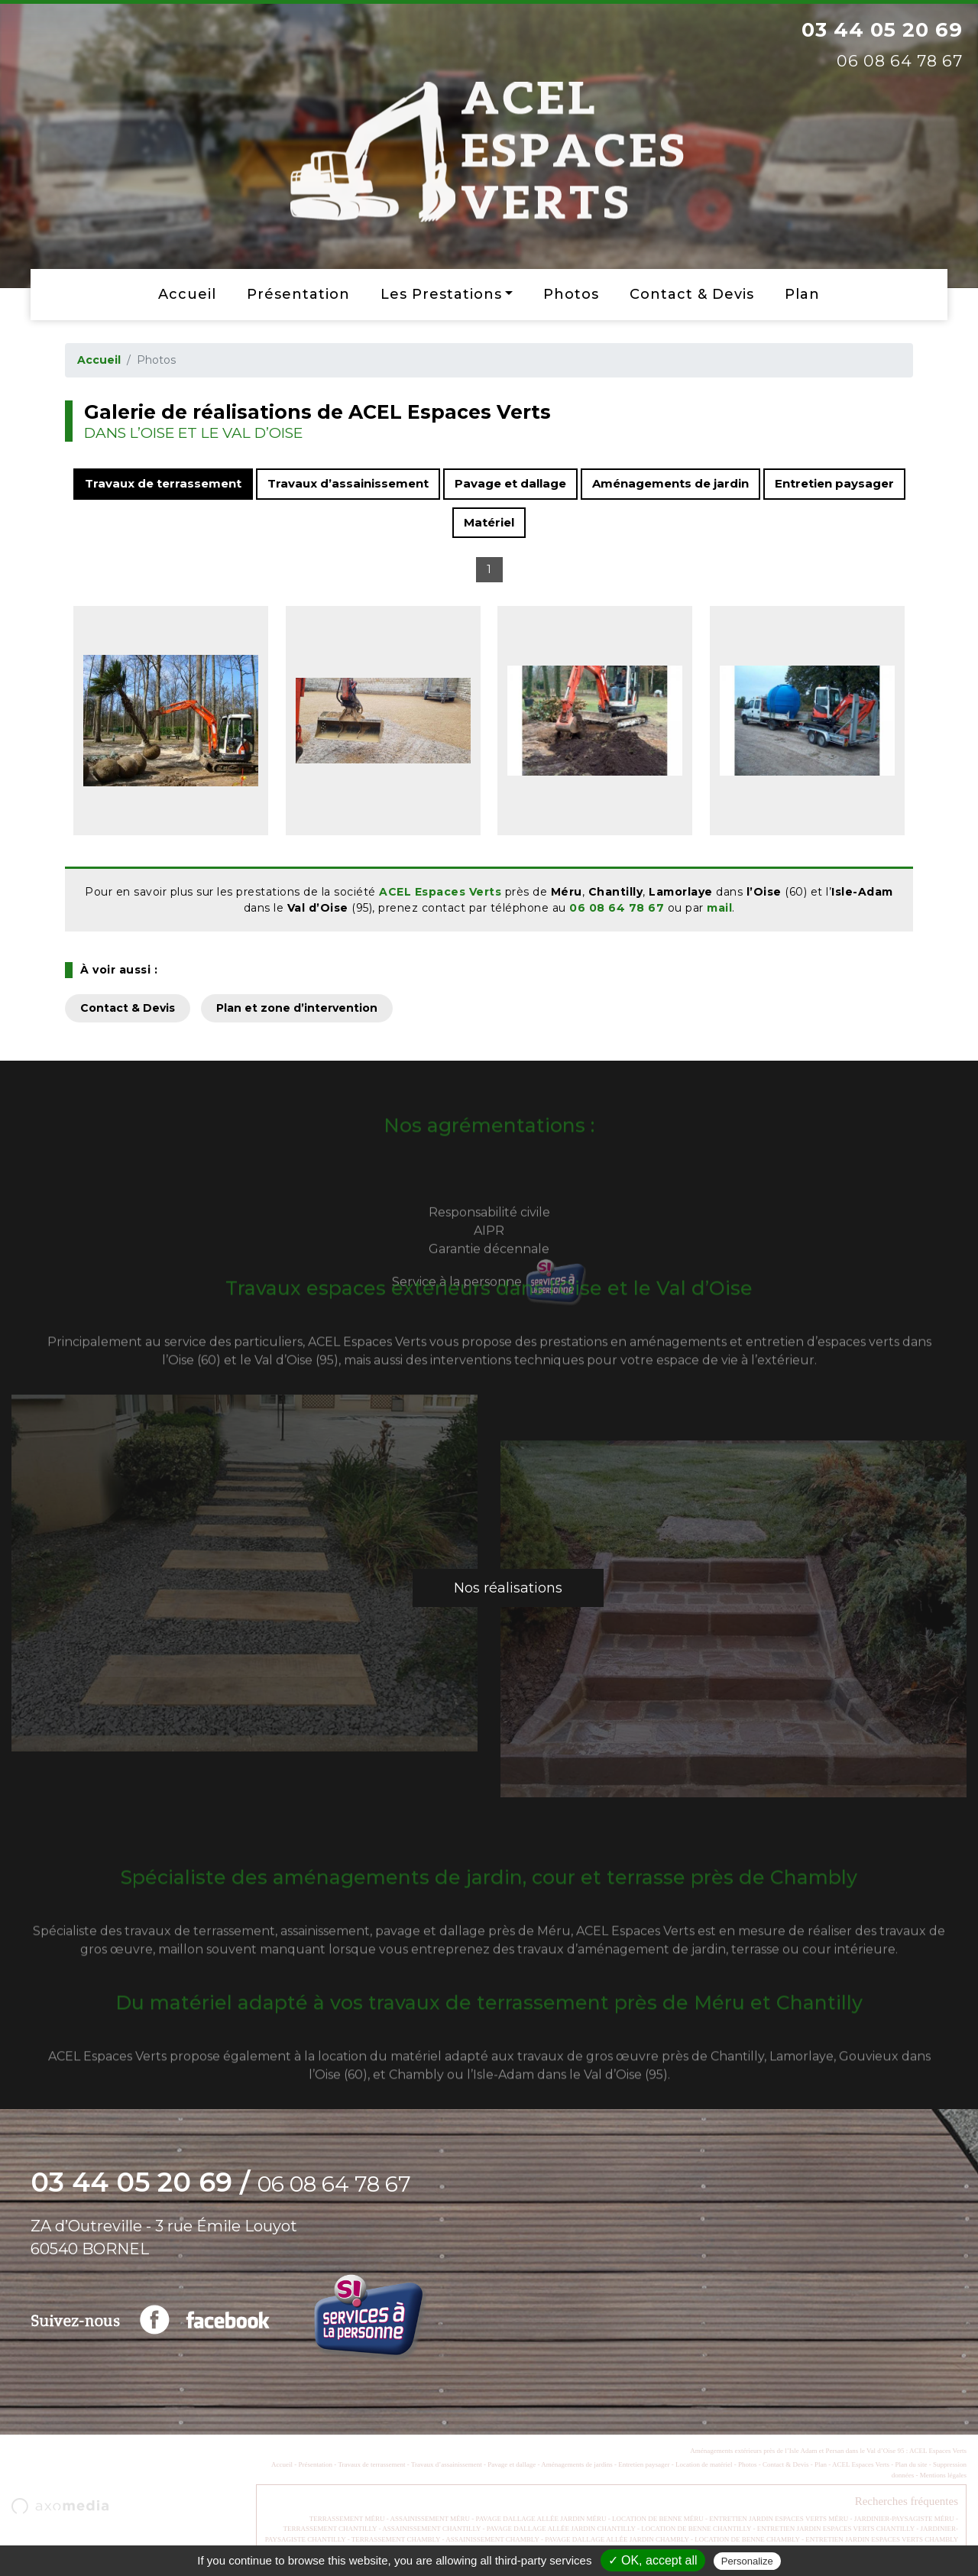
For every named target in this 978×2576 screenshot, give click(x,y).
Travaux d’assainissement (348, 483)
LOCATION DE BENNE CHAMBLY (747, 2539)
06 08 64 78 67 (616, 908)
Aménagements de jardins (576, 2464)
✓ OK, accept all (653, 2560)
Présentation (298, 294)
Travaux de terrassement (163, 483)
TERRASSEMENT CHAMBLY (395, 2539)
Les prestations (441, 294)
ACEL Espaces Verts (440, 892)
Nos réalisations (508, 1588)
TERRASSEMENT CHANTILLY (330, 2528)
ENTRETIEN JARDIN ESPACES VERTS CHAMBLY (881, 2539)
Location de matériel (703, 2464)
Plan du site (911, 2464)
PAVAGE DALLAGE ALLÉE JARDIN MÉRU (541, 2519)
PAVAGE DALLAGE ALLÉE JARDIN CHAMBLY (617, 2539)
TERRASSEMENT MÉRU (347, 2519)
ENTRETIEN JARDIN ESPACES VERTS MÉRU (778, 2519)
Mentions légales (943, 2475)
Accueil (187, 294)
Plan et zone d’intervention (296, 1008)
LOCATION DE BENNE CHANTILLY (696, 2528)
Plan (802, 294)
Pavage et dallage (510, 483)
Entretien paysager (834, 483)
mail (719, 908)
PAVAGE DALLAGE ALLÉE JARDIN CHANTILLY (561, 2528)
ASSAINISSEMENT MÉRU (430, 2519)
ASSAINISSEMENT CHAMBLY (492, 2539)
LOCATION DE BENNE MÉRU (658, 2519)
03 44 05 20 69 (882, 30)
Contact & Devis (692, 294)
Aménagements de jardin (670, 483)
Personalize (747, 2561)
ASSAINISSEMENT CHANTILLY (431, 2528)
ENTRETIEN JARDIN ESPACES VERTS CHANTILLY (836, 2528)
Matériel (489, 522)
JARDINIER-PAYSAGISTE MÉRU (904, 2519)
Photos (571, 294)
